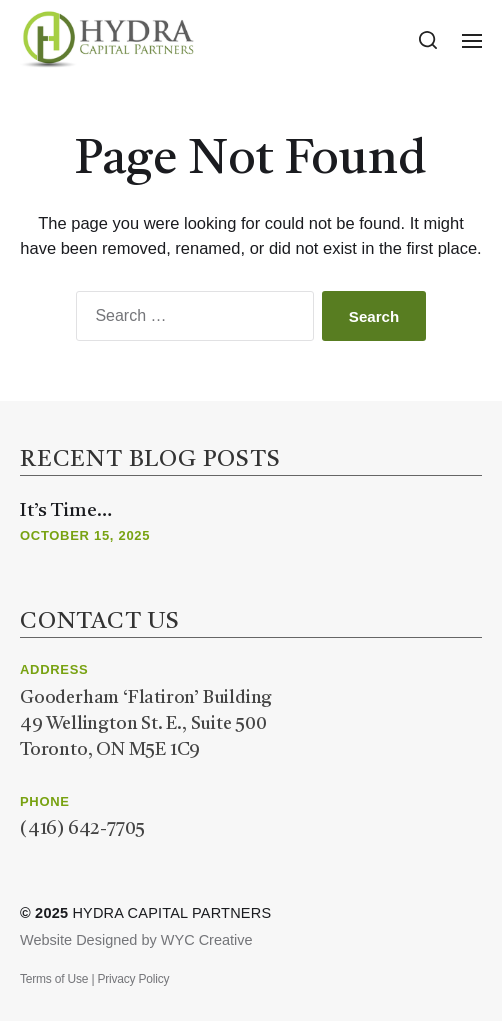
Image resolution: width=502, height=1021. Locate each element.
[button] (428, 40)
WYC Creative (207, 940)
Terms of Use (54, 979)
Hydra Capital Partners (171, 913)
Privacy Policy (133, 979)
